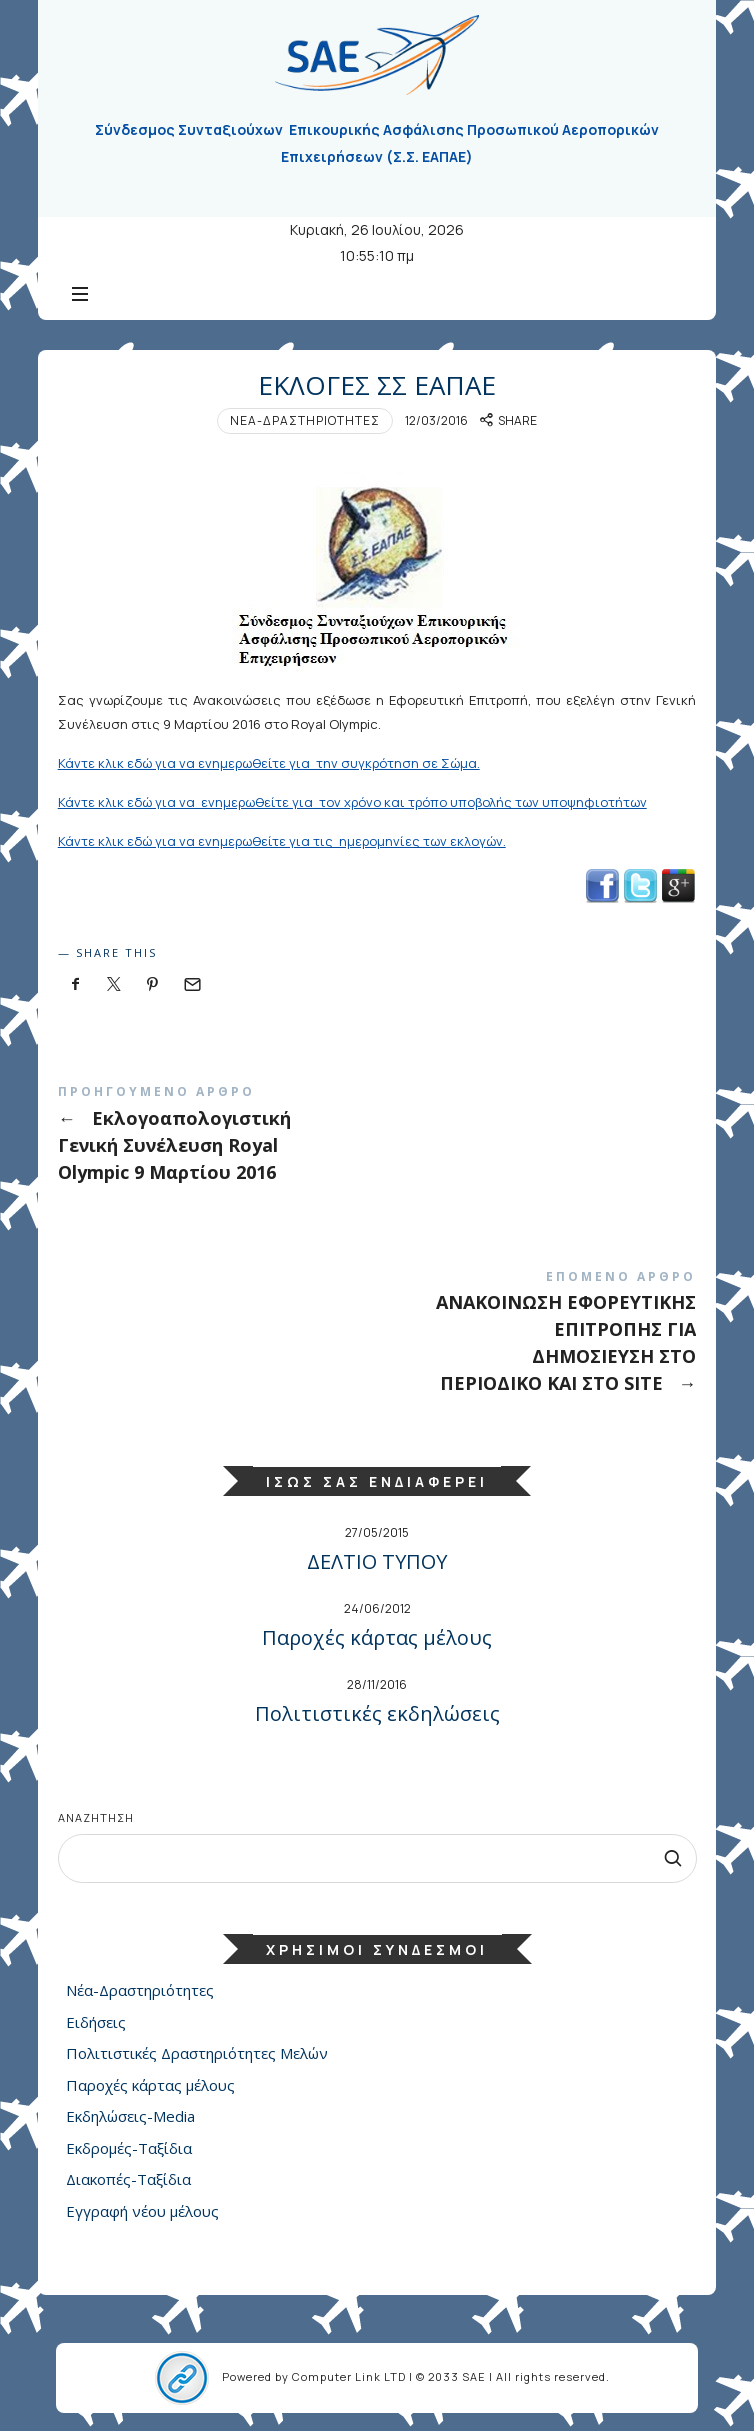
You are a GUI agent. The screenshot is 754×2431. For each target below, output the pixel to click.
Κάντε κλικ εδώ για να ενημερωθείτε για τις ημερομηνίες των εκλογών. (282, 841)
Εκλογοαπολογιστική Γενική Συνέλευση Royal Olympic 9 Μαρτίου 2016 (377, 1137)
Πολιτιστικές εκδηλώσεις (377, 1713)
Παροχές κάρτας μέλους (377, 1637)
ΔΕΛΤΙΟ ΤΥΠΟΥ (377, 1561)
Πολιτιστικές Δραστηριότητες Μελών (197, 2053)
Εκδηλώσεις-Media (130, 2116)
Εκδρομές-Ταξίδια (129, 2147)
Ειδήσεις (96, 2021)
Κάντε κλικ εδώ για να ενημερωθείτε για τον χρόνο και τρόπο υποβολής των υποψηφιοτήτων (352, 802)
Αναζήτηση (96, 1817)
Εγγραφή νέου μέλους (142, 2210)
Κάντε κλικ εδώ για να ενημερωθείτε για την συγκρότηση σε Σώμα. (269, 763)
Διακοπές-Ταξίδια (128, 2179)
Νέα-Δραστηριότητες (305, 420)
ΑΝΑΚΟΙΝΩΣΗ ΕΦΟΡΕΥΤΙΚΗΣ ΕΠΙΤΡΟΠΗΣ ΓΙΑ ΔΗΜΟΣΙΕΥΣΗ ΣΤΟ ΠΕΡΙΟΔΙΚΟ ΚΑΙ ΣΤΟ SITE (377, 1336)
